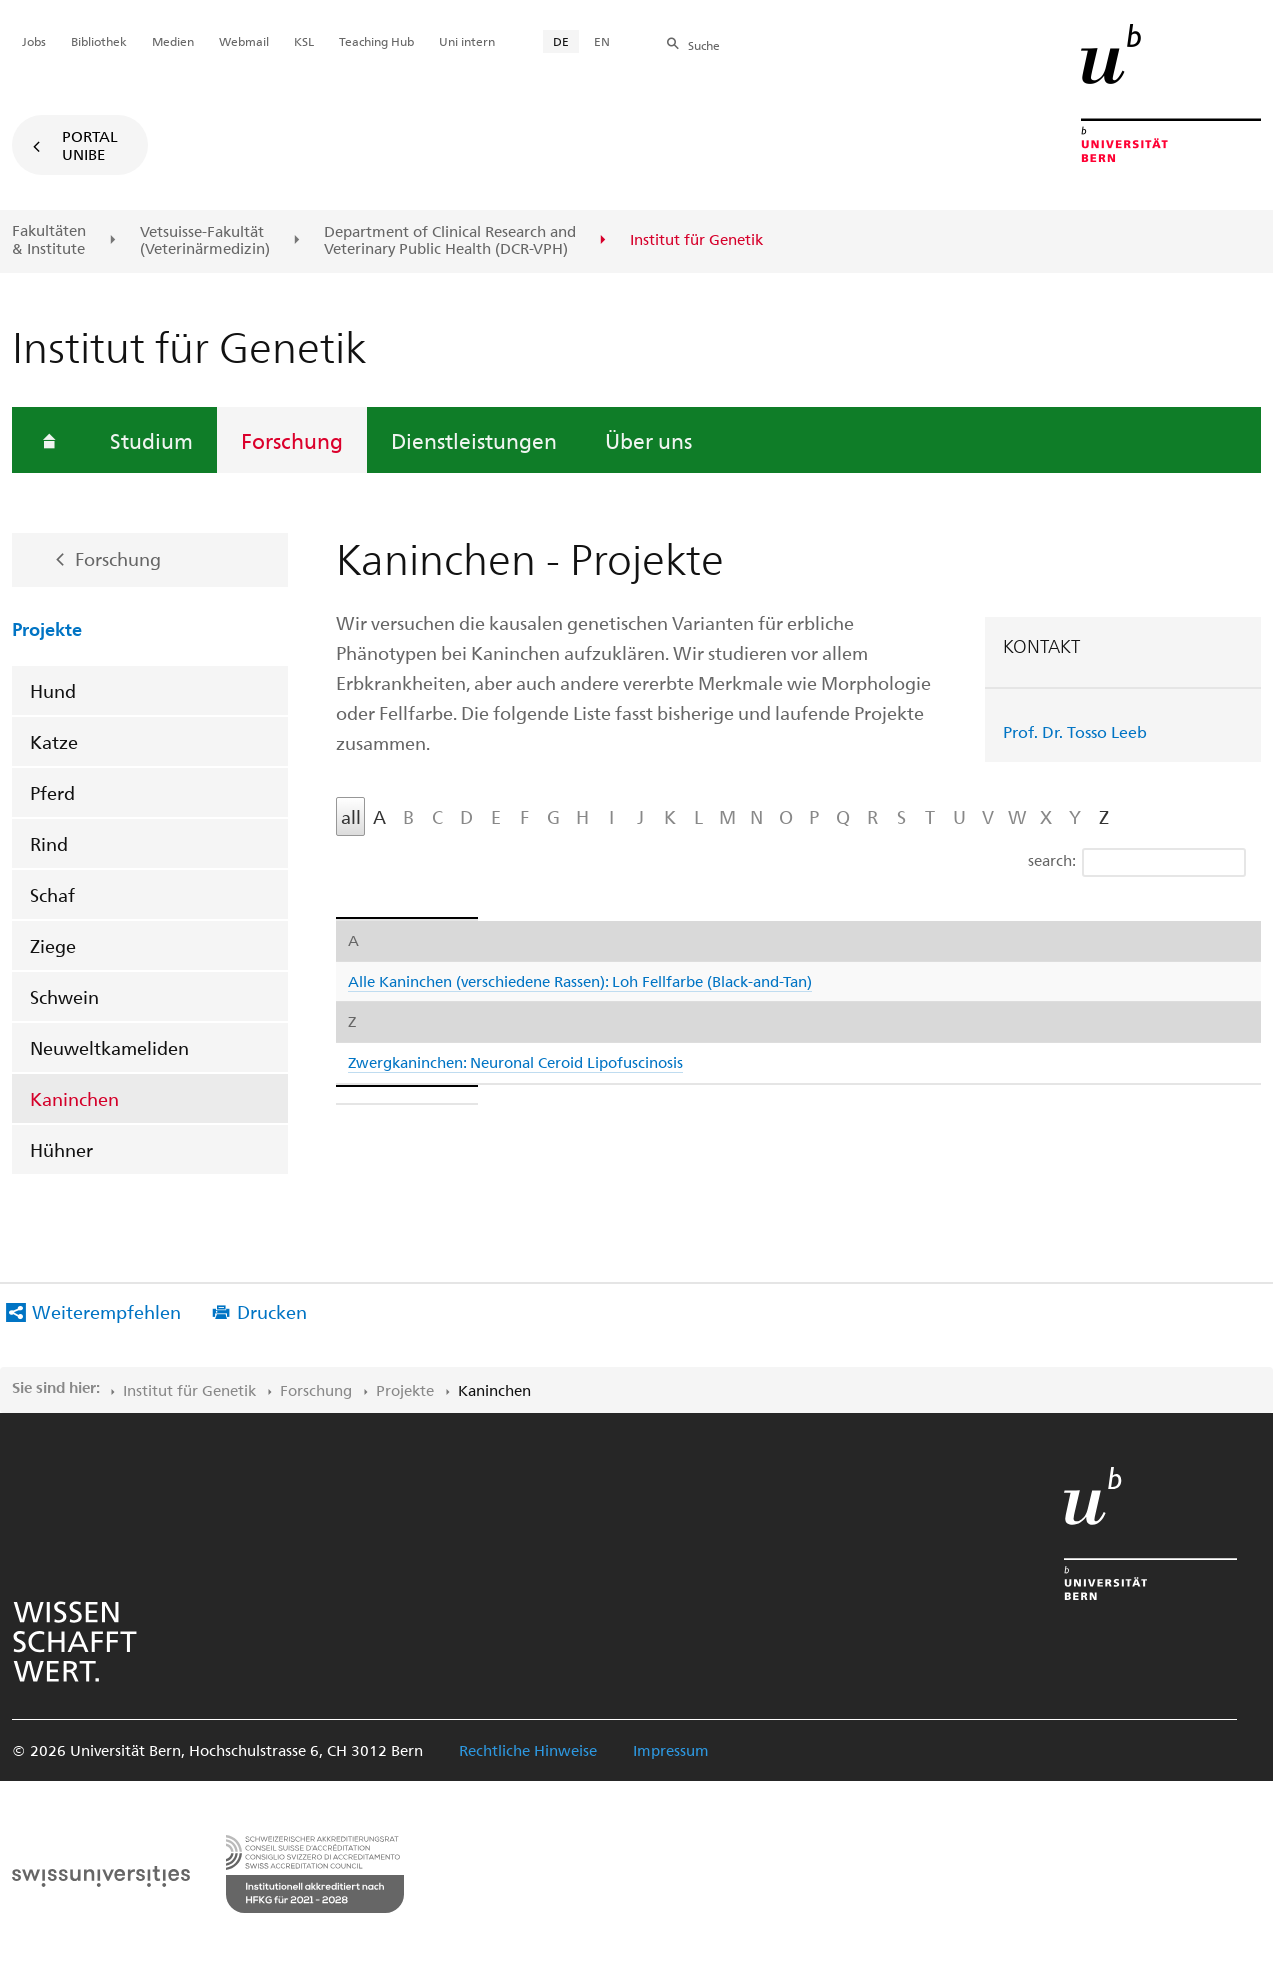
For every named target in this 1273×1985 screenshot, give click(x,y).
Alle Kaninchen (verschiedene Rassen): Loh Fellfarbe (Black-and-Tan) (580, 981)
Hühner (61, 1149)
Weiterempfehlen (106, 1311)
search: (1137, 862)
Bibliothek (99, 41)
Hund (53, 690)
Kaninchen (74, 1098)
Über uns (648, 440)
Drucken (272, 1311)
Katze (54, 741)
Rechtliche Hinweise (528, 1750)
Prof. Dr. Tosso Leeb (1075, 731)
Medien (173, 41)
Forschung (292, 440)
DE (561, 41)
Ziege (53, 945)
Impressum (671, 1750)
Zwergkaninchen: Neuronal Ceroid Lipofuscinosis (515, 1062)
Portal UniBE (90, 145)
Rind (49, 843)
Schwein (64, 996)
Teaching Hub (376, 41)
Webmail (244, 41)
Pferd (52, 792)
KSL (304, 41)
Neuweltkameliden (109, 1047)
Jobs (34, 41)
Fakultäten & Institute (49, 239)
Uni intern (467, 41)
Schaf (52, 894)
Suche (704, 45)
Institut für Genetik (189, 1390)
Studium (151, 440)
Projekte (47, 628)
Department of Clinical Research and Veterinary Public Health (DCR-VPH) (450, 240)
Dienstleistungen (474, 440)
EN (602, 41)
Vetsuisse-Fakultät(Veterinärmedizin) (205, 240)
